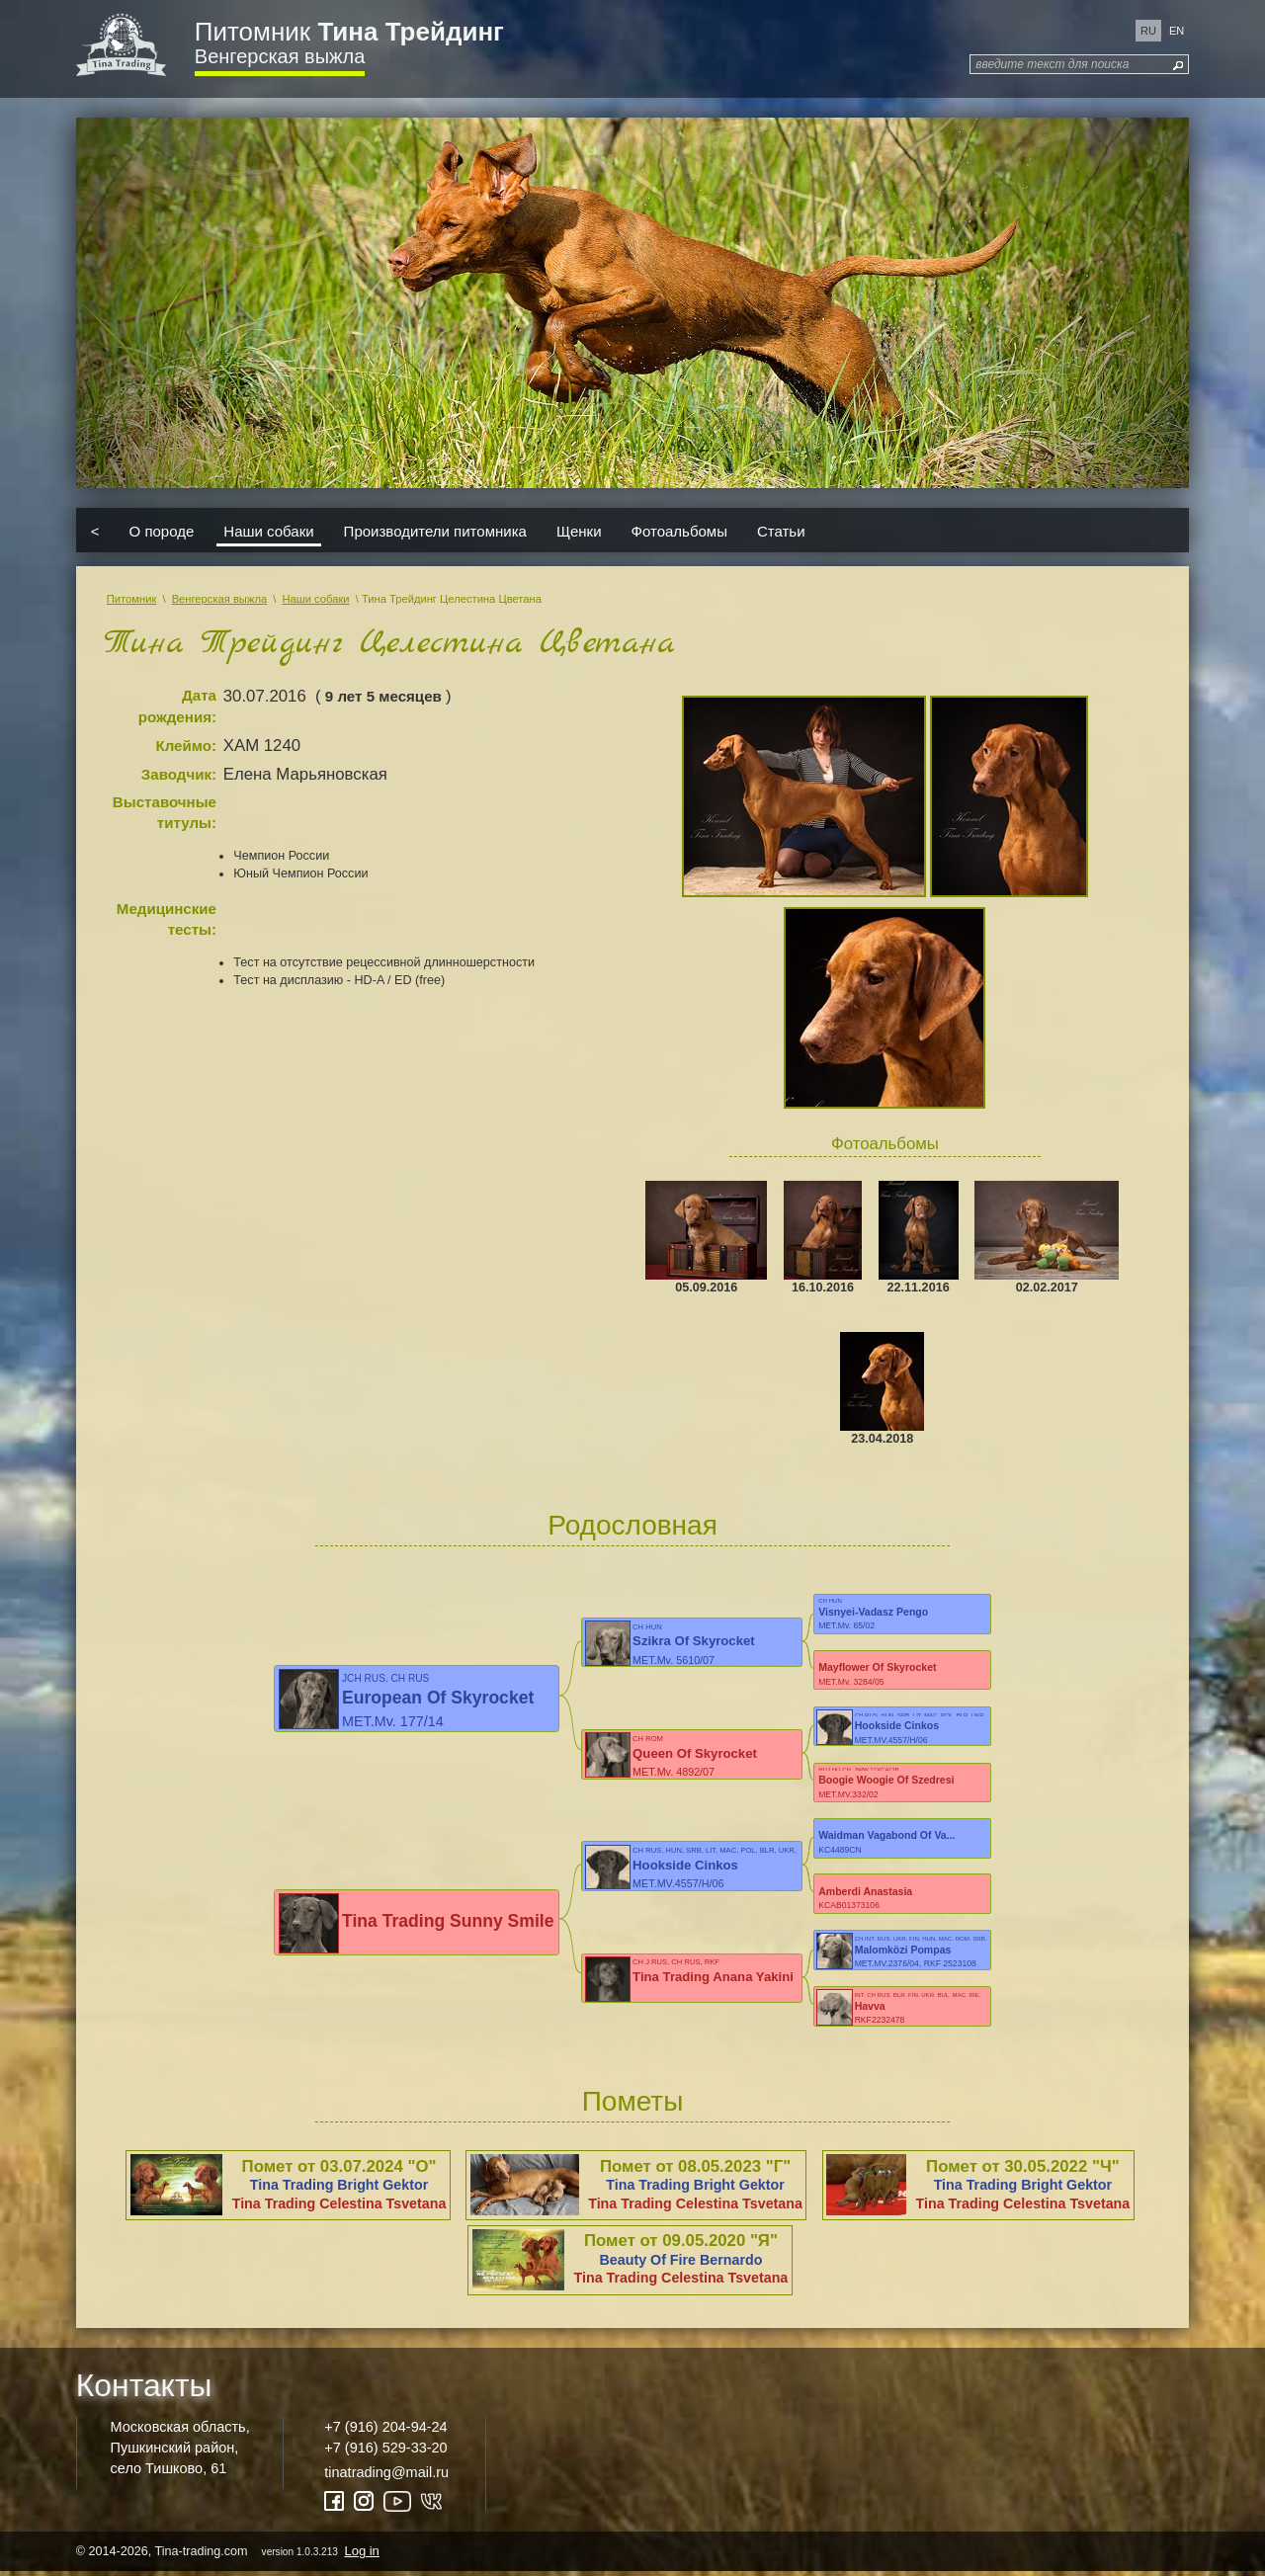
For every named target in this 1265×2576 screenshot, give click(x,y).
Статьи (781, 530)
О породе (162, 530)
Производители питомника (435, 530)
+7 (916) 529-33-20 (385, 2450)
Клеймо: (185, 745)
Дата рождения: (177, 706)
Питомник (349, 31)
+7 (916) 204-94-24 (385, 2430)
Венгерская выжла (280, 56)
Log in (361, 2554)
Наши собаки (268, 530)
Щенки (579, 530)
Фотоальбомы (679, 530)
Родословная (632, 1525)
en (1176, 31)
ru (1148, 31)
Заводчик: (178, 774)
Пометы (633, 2104)
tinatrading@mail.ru (386, 2475)
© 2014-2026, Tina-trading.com (229, 2554)
